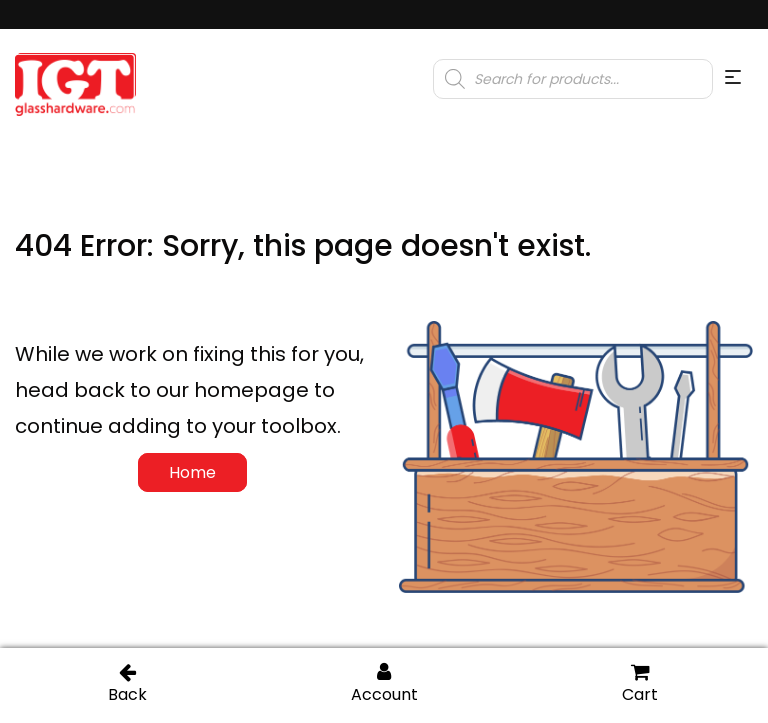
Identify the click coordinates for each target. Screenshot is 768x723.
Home (192, 472)
